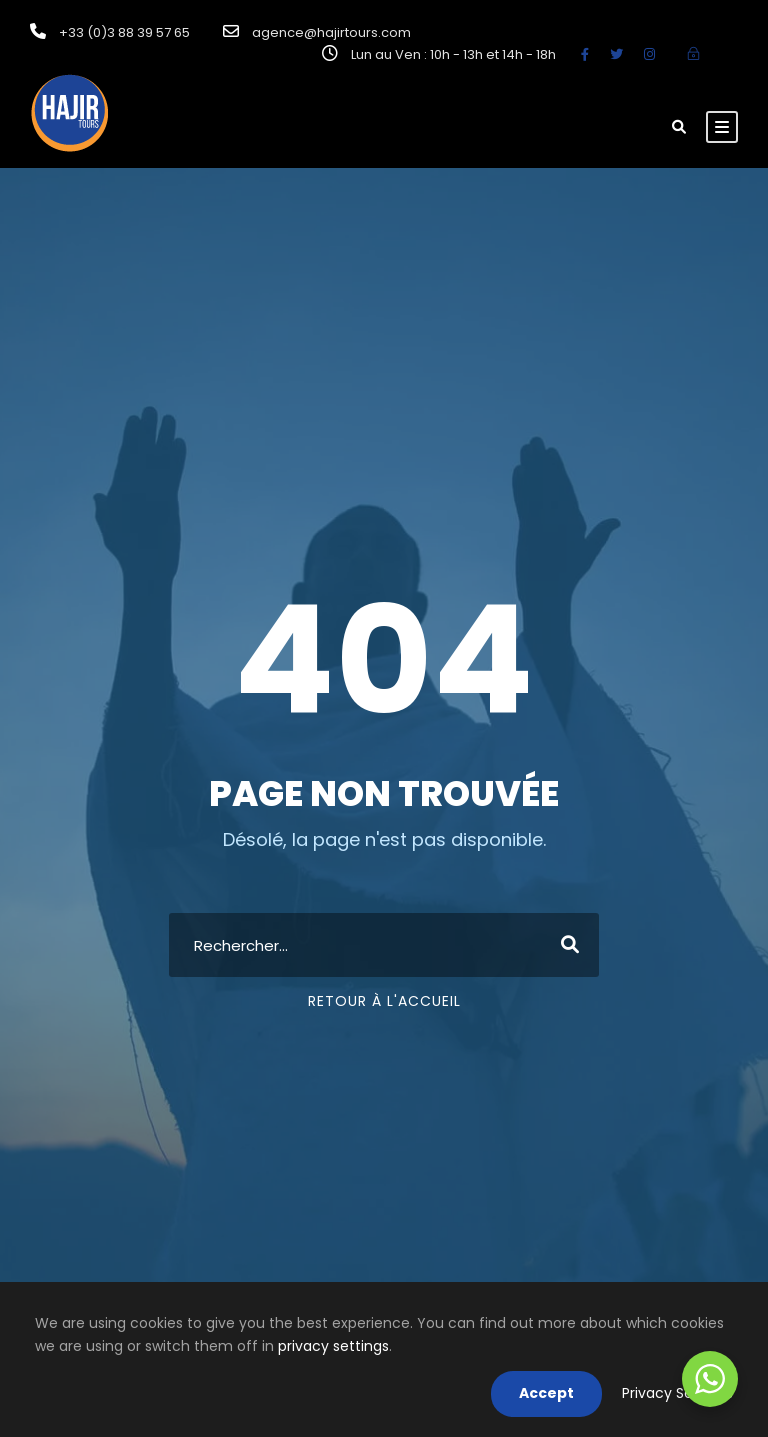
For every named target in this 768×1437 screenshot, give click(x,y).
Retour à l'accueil (384, 1001)
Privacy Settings (677, 1393)
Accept (546, 1393)
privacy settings (333, 1346)
